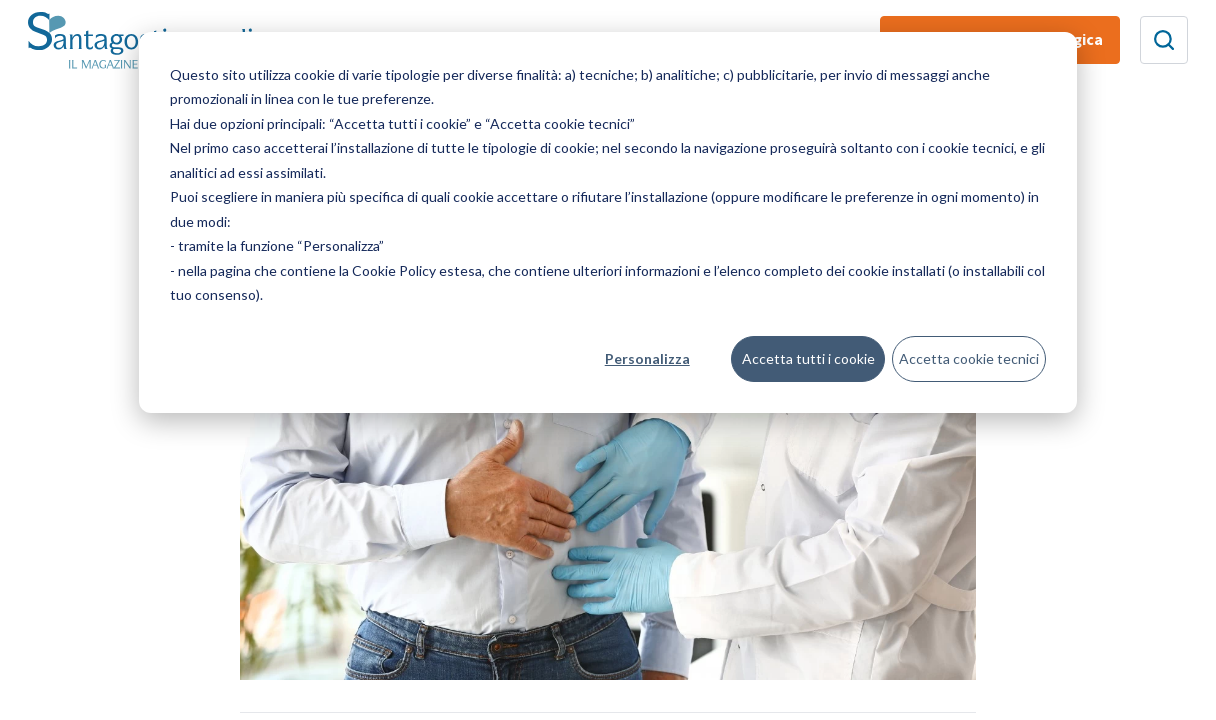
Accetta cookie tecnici (969, 358)
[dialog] (608, 222)
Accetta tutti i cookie (808, 358)
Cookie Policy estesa (417, 270)
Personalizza (647, 358)
